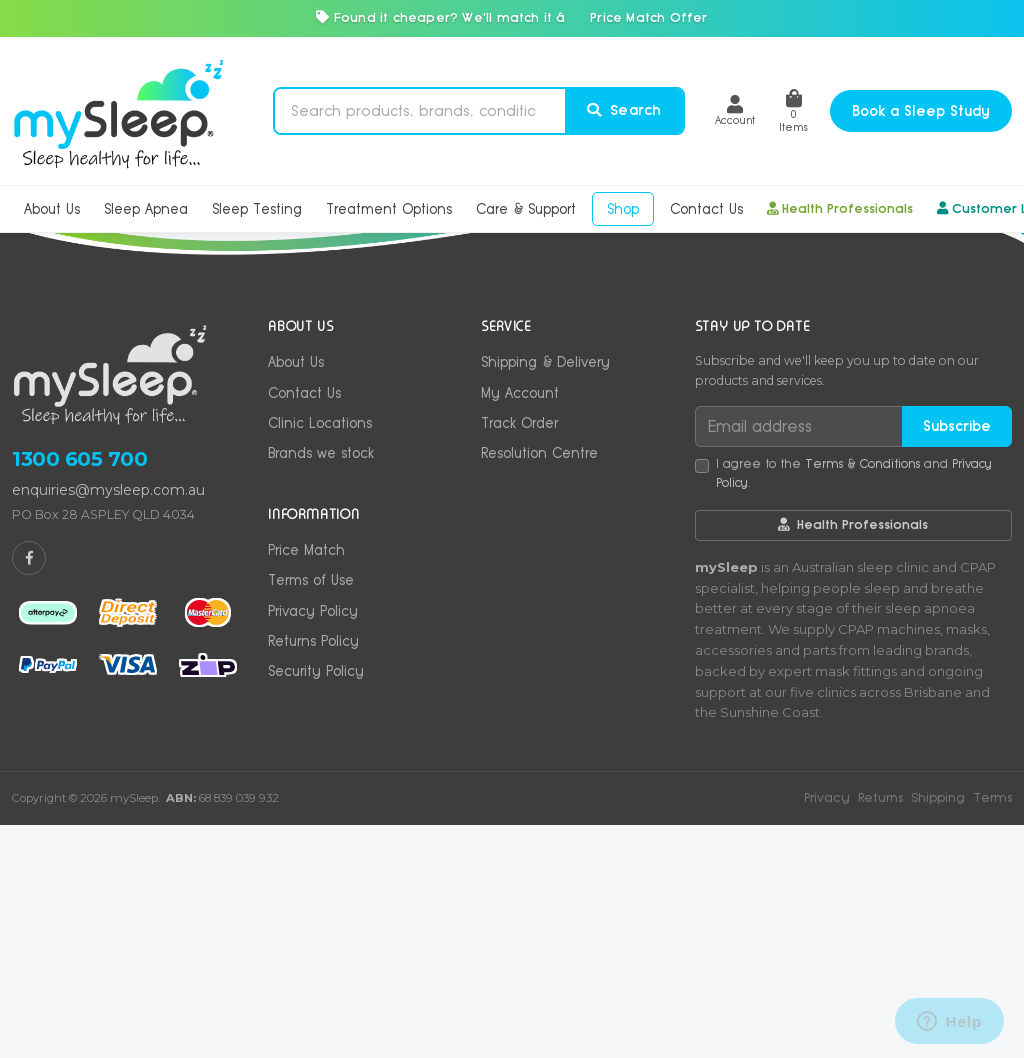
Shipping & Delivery (545, 595)
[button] (735, 110)
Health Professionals (840, 208)
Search (624, 110)
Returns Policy (313, 874)
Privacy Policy (313, 844)
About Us (296, 595)
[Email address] (799, 659)
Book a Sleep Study (921, 111)
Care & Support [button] (526, 209)
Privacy (827, 1030)
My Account (520, 626)
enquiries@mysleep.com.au (108, 723)
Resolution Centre (539, 686)
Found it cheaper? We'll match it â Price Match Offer (511, 17)
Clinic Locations (320, 656)
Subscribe (957, 659)
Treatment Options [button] (389, 209)
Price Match (306, 783)
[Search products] (420, 111)
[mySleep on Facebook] (29, 791)
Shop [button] (623, 209)
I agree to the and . (854, 707)
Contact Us (304, 626)
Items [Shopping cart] (793, 111)
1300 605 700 (79, 692)
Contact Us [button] (706, 209)
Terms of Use (311, 813)
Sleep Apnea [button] (146, 209)
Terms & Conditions (862, 697)
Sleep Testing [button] (257, 209)
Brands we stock (321, 686)
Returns (880, 1030)
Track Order (519, 656)
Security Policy (316, 904)
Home (69, 363)
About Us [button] (52, 209)
